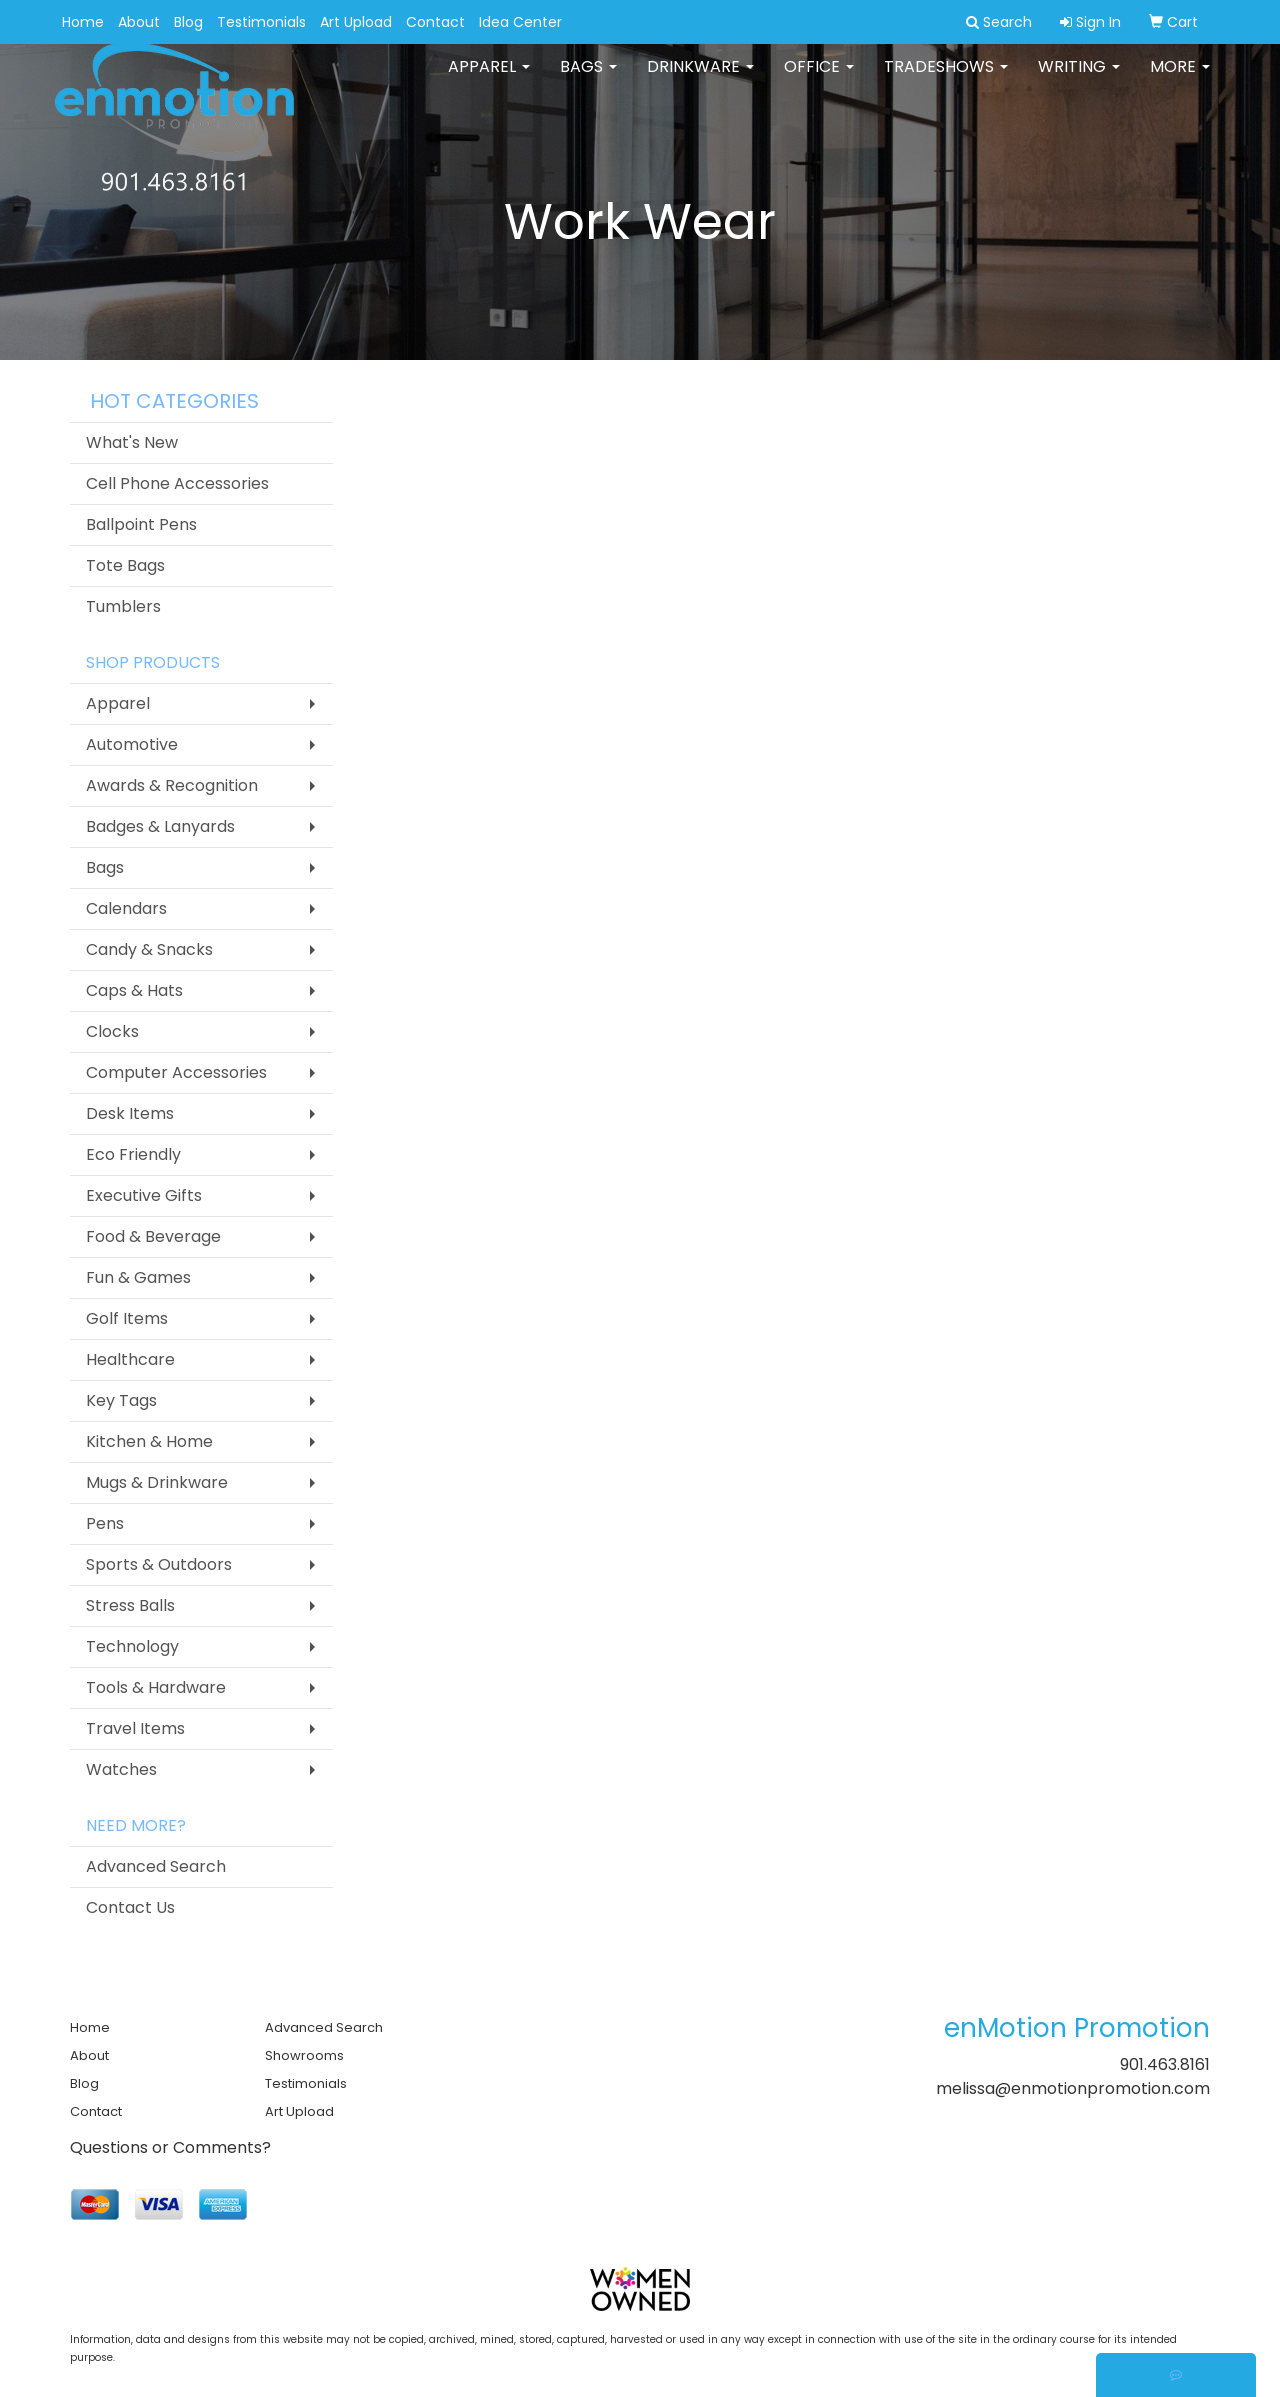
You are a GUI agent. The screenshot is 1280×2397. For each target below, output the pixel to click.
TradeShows (946, 79)
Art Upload (356, 22)
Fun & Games (138, 1277)
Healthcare (130, 1359)
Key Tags (121, 1400)
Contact (435, 22)
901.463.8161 (1165, 2064)
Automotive (132, 744)
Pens (105, 1523)
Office (819, 79)
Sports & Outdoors (159, 1564)
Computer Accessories (176, 1072)
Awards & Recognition (172, 785)
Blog (188, 22)
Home (83, 22)
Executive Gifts (144, 1195)
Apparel (489, 79)
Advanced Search (156, 1866)
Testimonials (261, 22)
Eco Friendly (133, 1154)
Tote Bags (125, 565)
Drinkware (700, 79)
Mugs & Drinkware (157, 1482)
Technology (132, 1646)
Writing (1079, 79)
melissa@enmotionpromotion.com (1073, 2088)
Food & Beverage (153, 1236)
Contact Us (130, 1907)
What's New (132, 442)
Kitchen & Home (149, 1441)
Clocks (112, 1031)
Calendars (126, 908)
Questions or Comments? (170, 2147)
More (1180, 79)
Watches (121, 1769)
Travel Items (135, 1728)
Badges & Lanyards (160, 826)
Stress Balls (130, 1605)
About (139, 22)
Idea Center (520, 22)
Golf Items (127, 1318)
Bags (588, 79)
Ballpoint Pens (141, 524)
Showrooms (304, 2055)
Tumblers (123, 606)
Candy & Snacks (149, 949)
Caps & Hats (134, 990)
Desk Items (130, 1113)
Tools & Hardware (156, 1687)
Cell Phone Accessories (177, 483)
